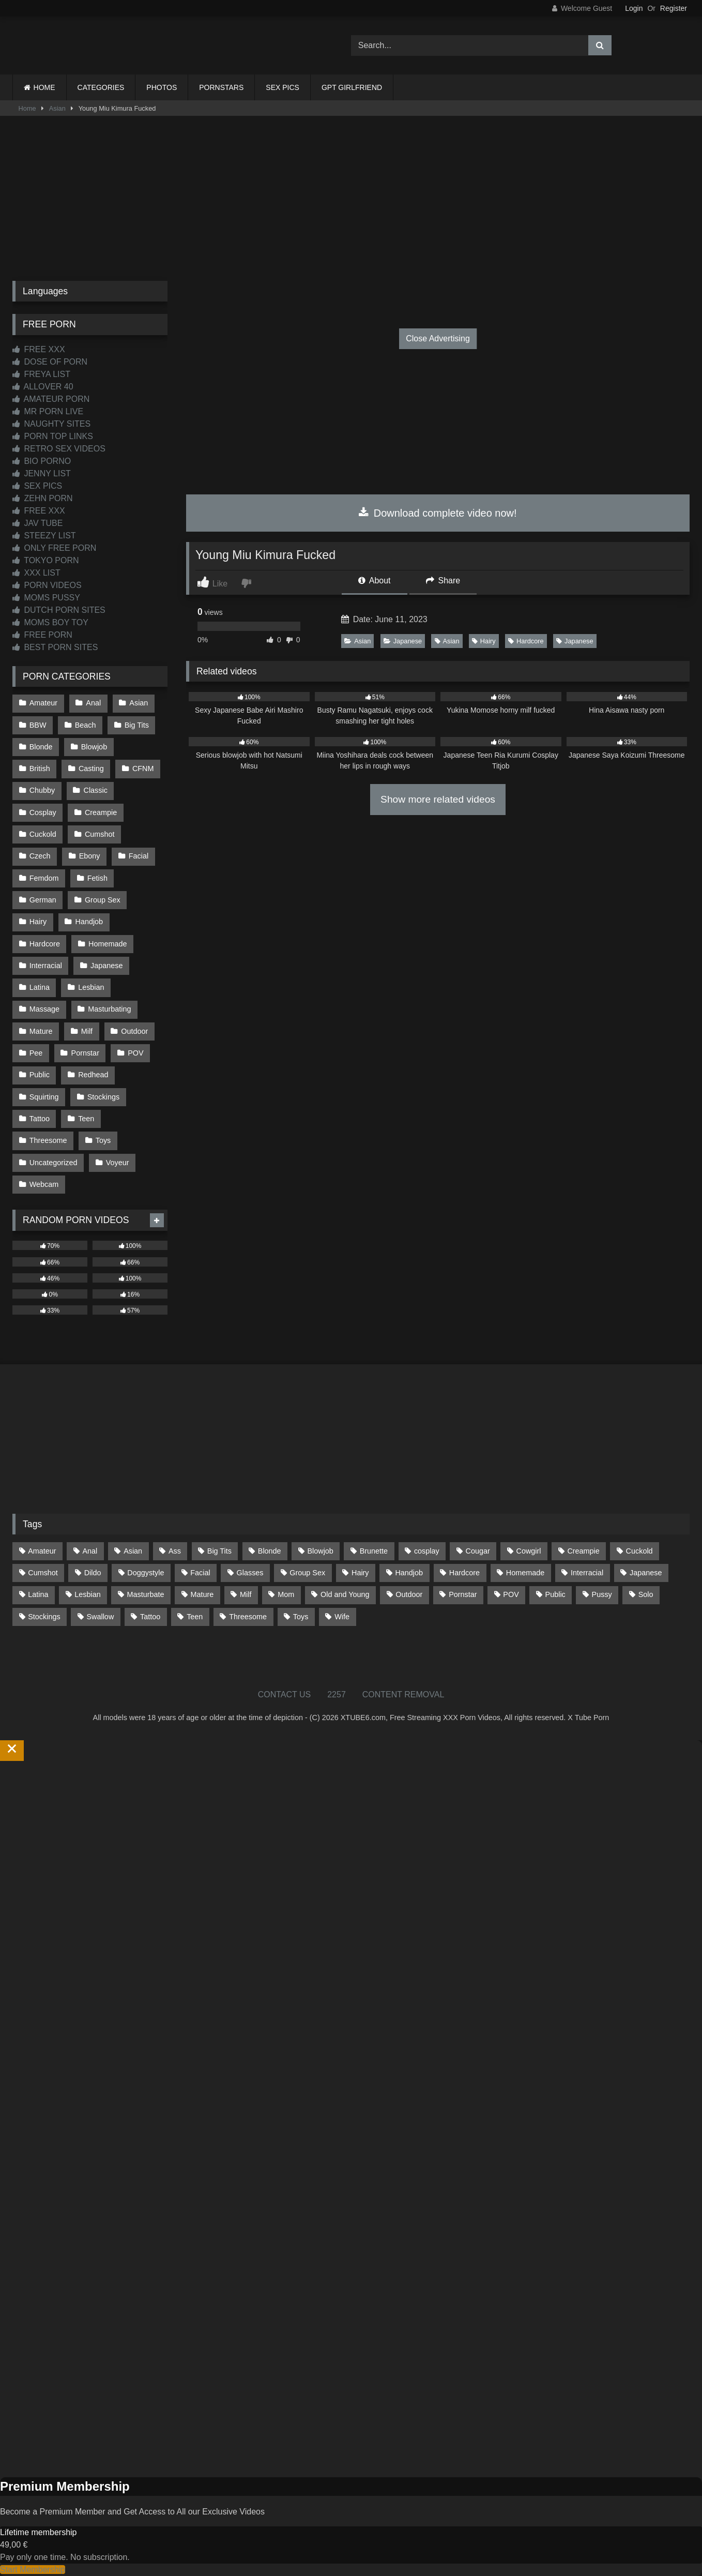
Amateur (43, 703)
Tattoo (39, 1118)
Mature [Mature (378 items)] (201, 1594)
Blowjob (94, 747)
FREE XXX (38, 349)
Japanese (403, 641)
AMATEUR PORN (50, 399)
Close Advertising (438, 338)
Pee (36, 1053)
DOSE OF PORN (49, 361)
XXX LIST (36, 572)
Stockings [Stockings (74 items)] (44, 1617)
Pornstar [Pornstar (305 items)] (463, 1594)
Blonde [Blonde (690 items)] (269, 1551)
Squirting (44, 1097)
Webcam (44, 1184)
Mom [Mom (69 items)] (286, 1594)
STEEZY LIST (44, 535)
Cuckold (42, 834)
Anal (93, 703)
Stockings (103, 1097)
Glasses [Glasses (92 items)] (250, 1573)
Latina (39, 987)
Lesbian (91, 987)
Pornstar (85, 1053)
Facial (138, 856)
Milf (87, 1031)
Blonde (41, 747)
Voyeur (117, 1162)
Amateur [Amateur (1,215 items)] (42, 1551)
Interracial (45, 965)
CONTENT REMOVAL (403, 1694)
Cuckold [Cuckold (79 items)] (639, 1551)
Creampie (101, 812)
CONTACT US (284, 1694)
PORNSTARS (221, 87)
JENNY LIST (41, 473)
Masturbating (109, 1009)
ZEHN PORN (42, 498)
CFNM (143, 768)
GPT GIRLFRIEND (352, 87)
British (39, 768)
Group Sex (102, 900)
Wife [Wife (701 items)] (341, 1617)
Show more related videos (437, 799)
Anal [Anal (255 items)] (89, 1551)
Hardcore (526, 641)
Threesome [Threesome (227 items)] (248, 1617)
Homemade (107, 944)
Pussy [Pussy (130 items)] (602, 1594)
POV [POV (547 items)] (510, 1594)
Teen (86, 1118)
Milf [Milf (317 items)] (245, 1594)
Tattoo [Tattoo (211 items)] (150, 1617)
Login (634, 8)
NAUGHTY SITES (51, 423)
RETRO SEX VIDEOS (58, 448)
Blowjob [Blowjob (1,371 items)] (320, 1551)
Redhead (93, 1075)
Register (673, 8)
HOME (44, 87)
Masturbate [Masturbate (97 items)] (145, 1594)
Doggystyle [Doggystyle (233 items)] (145, 1573)
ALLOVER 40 (42, 386)
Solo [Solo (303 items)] (645, 1594)
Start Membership (32, 2569)
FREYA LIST (41, 374)
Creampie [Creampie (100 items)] (583, 1551)
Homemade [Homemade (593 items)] (525, 1573)
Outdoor (134, 1031)
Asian (57, 108)
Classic (96, 790)
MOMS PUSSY (46, 597)
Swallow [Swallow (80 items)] (100, 1617)
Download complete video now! (437, 513)
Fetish (97, 878)
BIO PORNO (41, 461)
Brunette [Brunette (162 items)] (374, 1551)
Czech (40, 856)
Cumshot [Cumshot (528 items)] (43, 1573)
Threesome (48, 1140)
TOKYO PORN (45, 560)
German (42, 900)
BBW (38, 725)
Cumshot (100, 834)
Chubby (42, 790)
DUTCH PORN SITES (58, 610)
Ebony (89, 856)
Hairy (484, 641)
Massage (44, 1009)
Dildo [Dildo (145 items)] (92, 1573)
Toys (103, 1140)
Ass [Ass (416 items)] (175, 1551)
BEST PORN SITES (55, 647)
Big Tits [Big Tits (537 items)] (219, 1551)
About (374, 580)
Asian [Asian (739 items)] (133, 1551)
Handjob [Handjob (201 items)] (409, 1573)
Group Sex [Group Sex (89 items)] (307, 1573)
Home (27, 108)
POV (135, 1053)
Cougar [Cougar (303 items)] (478, 1551)
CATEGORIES (101, 87)
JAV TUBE (37, 523)
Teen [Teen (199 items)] (195, 1617)
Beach (85, 725)
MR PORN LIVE (47, 411)
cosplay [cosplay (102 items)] (426, 1551)
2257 (336, 1694)
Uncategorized (53, 1162)
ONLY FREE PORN (54, 548)
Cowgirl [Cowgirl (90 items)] (528, 1551)
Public (39, 1075)
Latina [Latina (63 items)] (38, 1594)
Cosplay (42, 812)
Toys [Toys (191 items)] (301, 1617)
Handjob (89, 921)
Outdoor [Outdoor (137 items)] (408, 1594)
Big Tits (137, 725)
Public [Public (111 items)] (555, 1594)
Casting (91, 768)
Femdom (44, 878)
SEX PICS (282, 87)
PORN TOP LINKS (52, 436)
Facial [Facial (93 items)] (200, 1573)
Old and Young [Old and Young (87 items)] (345, 1594)
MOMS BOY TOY (50, 622)
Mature (41, 1031)
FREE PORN (42, 634)
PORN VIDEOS (47, 585)
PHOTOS (161, 87)
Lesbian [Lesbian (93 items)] (87, 1594)
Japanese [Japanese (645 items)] (646, 1573)
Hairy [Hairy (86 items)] (360, 1573)
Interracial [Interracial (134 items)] (587, 1573)
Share (443, 580)
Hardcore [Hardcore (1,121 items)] (464, 1573)
